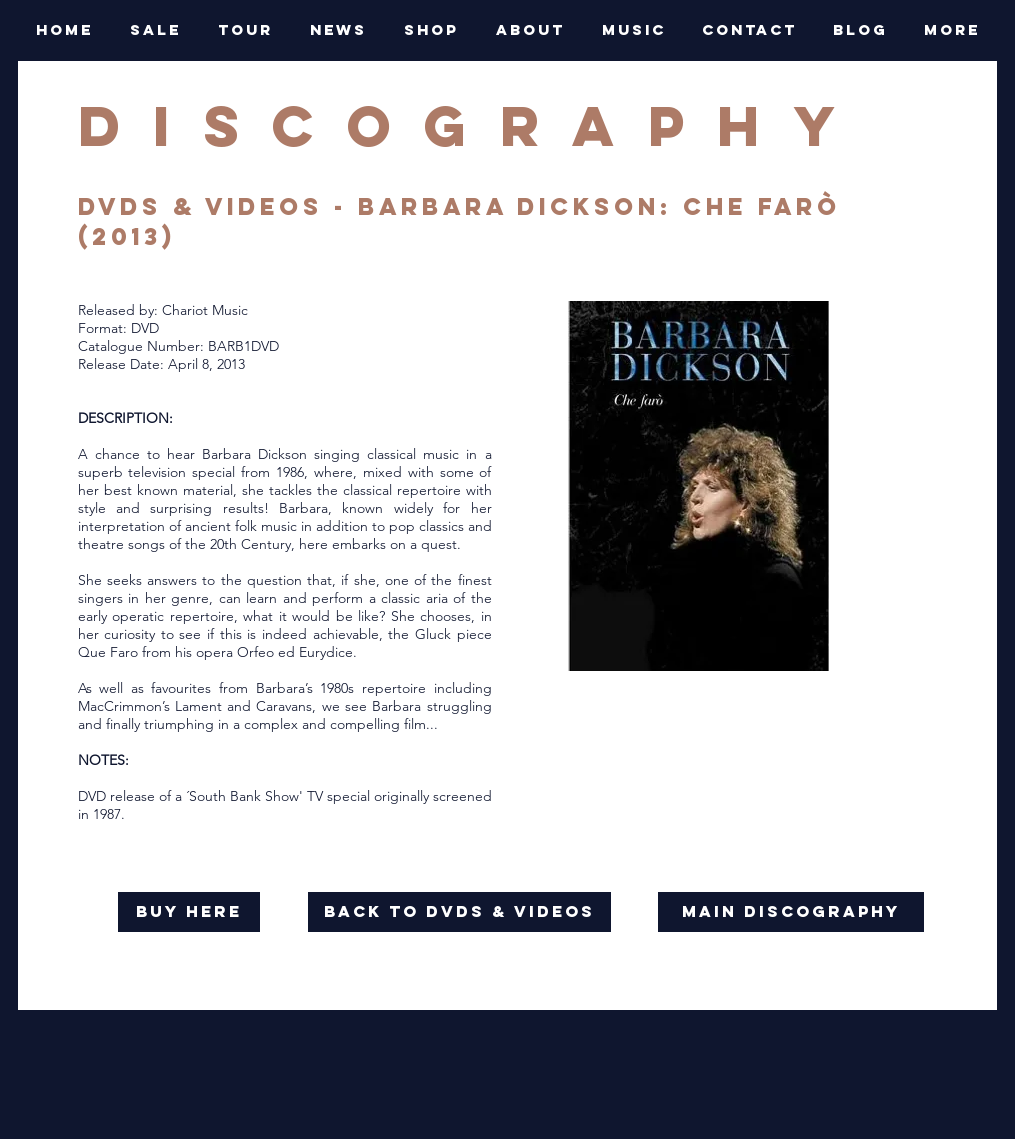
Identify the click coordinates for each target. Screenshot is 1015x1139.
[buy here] (189, 912)
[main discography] (791, 912)
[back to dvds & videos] (459, 912)
